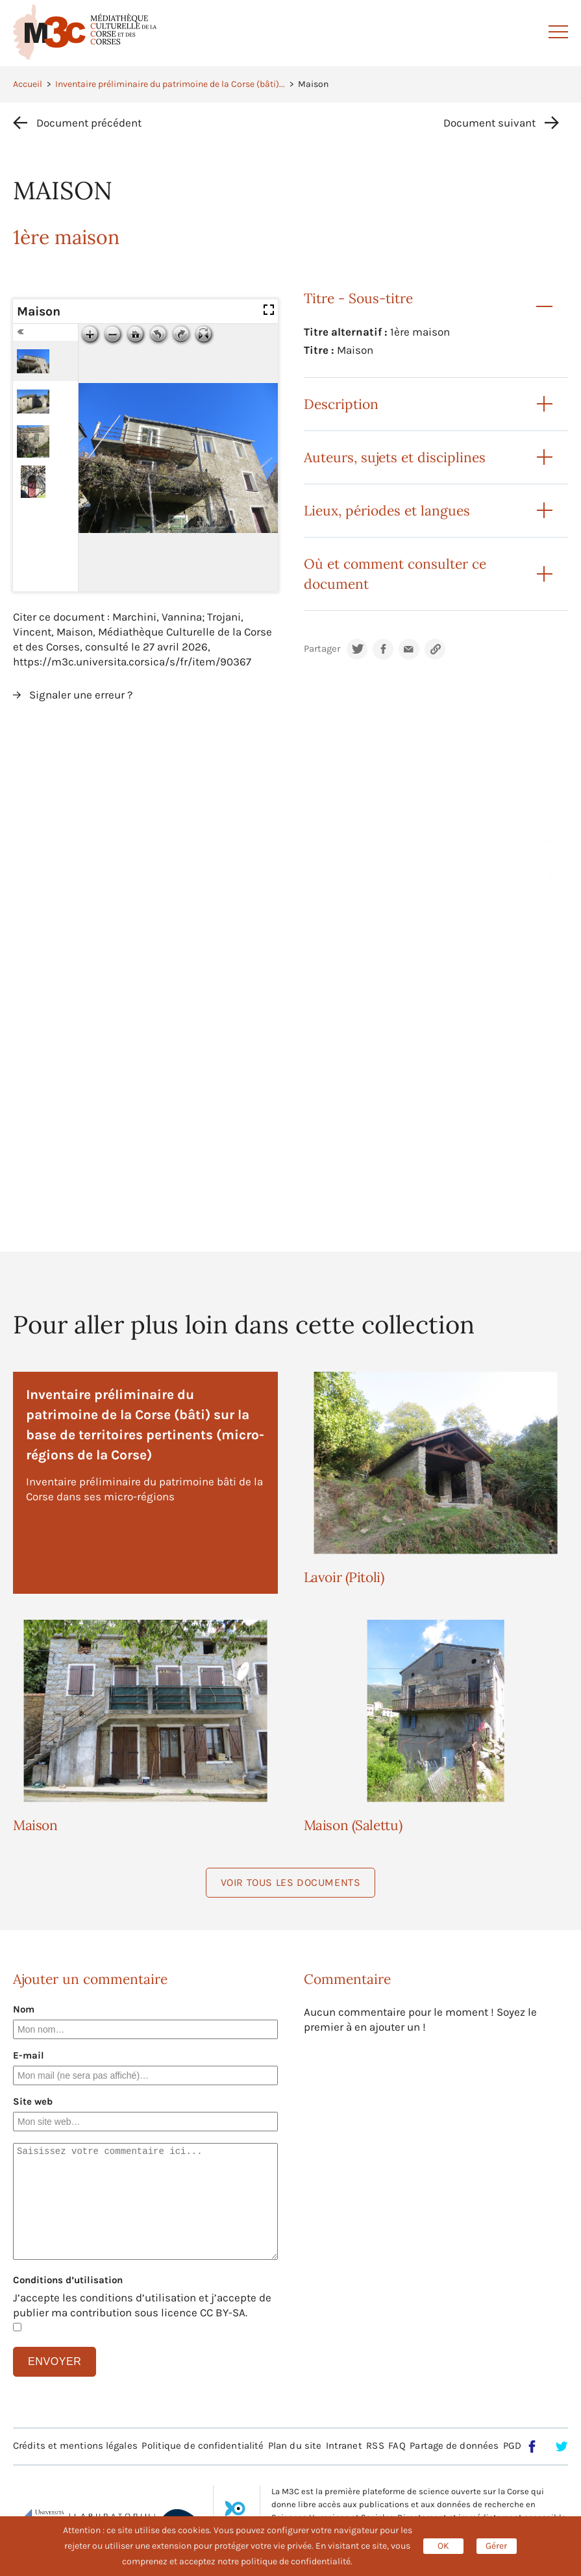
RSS (375, 2445)
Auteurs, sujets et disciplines (395, 457)
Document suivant (489, 122)
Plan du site (294, 2445)
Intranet (344, 2445)
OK (443, 2545)
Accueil (27, 84)
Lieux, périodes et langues (387, 510)
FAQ (396, 2445)
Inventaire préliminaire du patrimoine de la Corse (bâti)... (170, 84)
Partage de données (454, 2445)
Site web (33, 2101)
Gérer (496, 2545)
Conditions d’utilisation (68, 2280)
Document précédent (89, 122)
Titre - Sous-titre (358, 298)
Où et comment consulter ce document (395, 574)
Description (341, 404)
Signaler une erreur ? (80, 694)
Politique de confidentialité (203, 2445)
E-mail (28, 2055)
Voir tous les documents (291, 1882)
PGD (512, 2445)
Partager (322, 649)
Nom (23, 2009)
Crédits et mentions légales (75, 2445)
